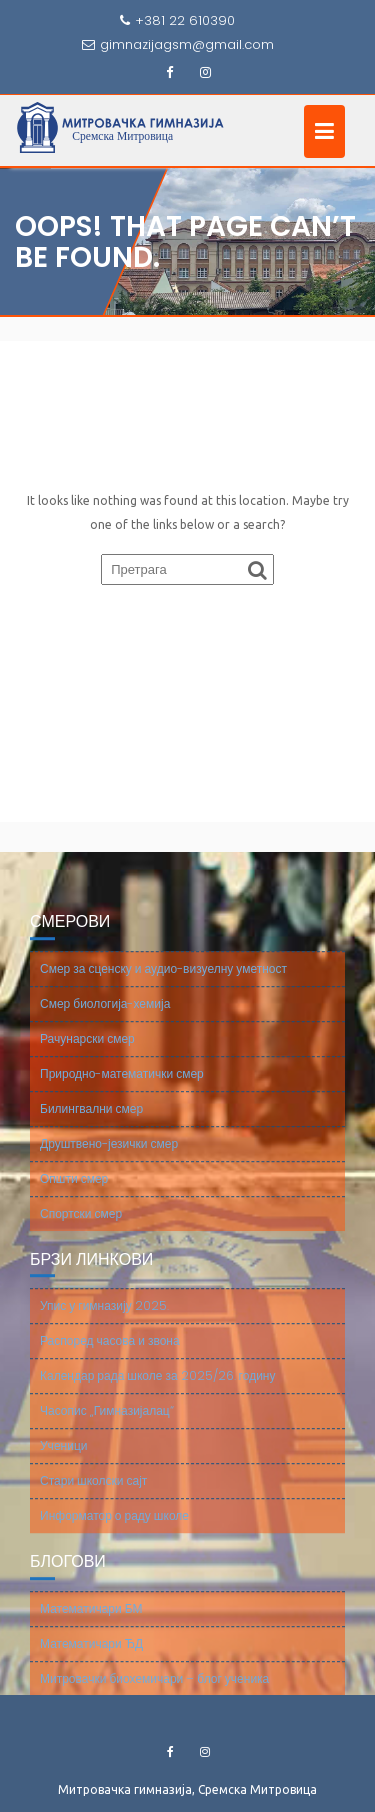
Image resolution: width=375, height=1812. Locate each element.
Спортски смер (81, 1226)
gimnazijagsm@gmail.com (178, 44)
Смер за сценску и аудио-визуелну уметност (163, 981)
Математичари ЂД (91, 1656)
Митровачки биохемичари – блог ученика (154, 1691)
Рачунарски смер (87, 1051)
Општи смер (74, 1191)
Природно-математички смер (122, 1086)
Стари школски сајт (93, 1493)
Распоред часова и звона (110, 1353)
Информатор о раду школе (114, 1528)
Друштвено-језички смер (109, 1156)
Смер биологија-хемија (105, 1016)
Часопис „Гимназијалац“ (107, 1423)
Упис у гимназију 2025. (104, 1318)
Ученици (63, 1458)
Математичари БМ (91, 1621)
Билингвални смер (91, 1121)
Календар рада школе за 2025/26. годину (157, 1388)
